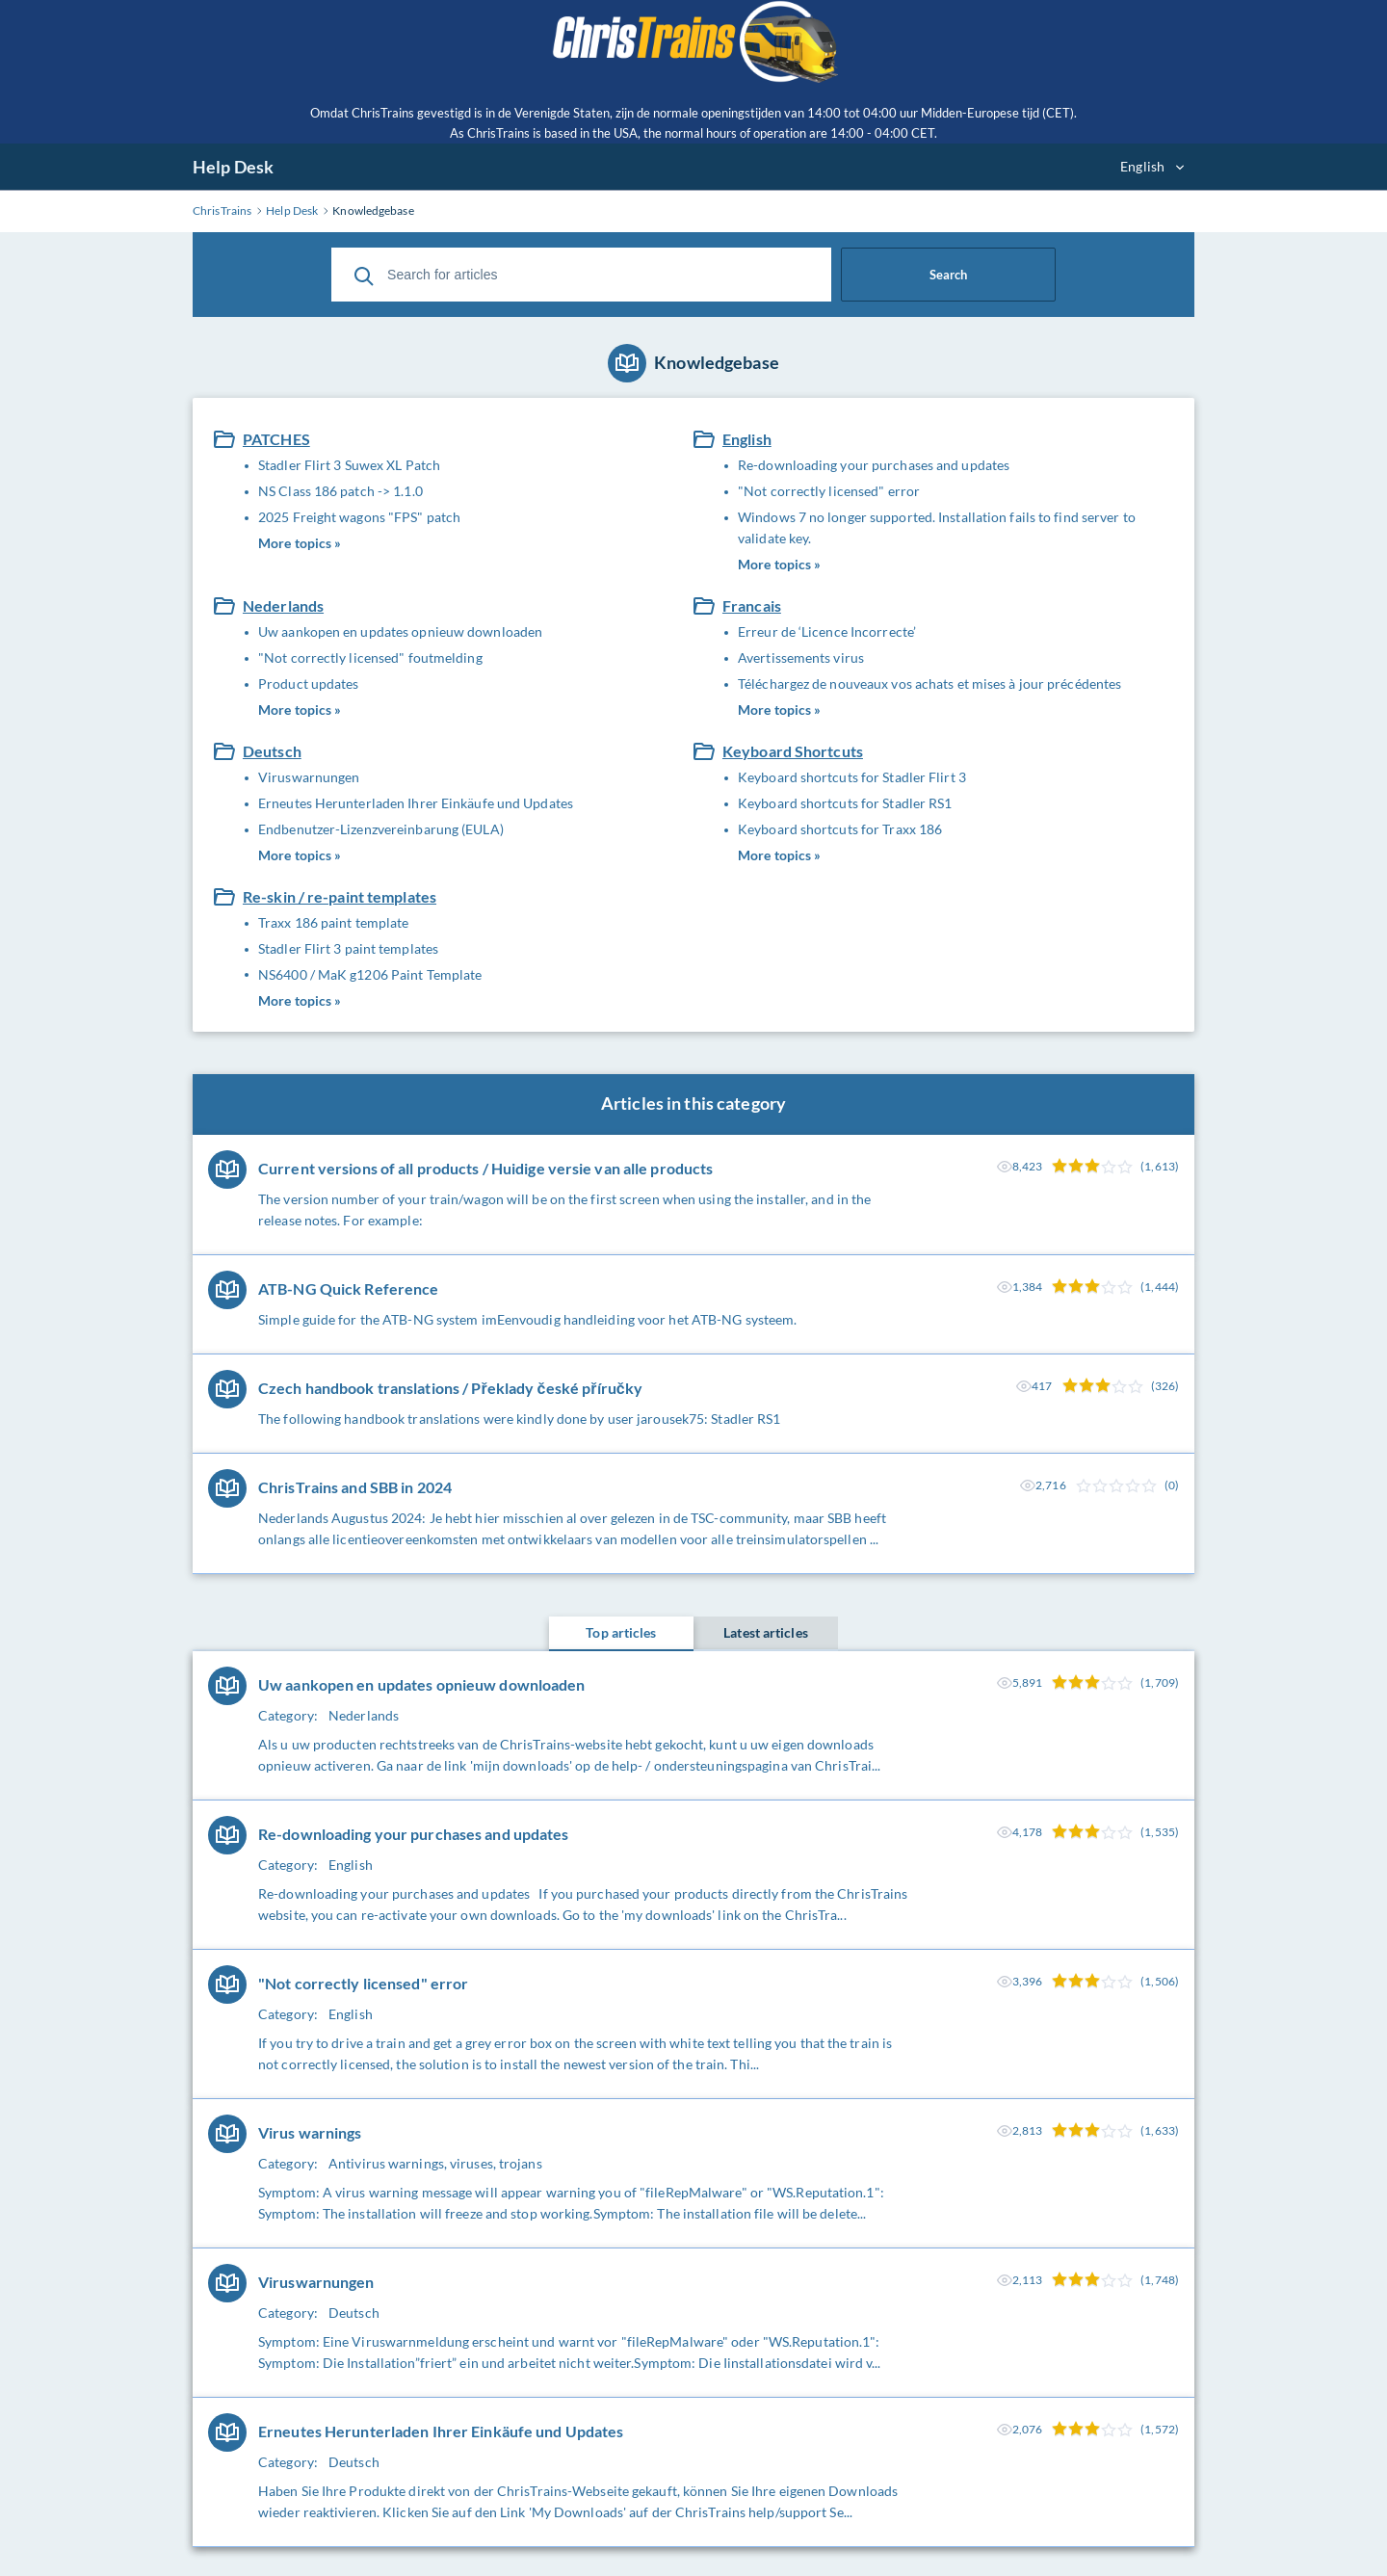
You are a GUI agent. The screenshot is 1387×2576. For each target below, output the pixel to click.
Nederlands (283, 605)
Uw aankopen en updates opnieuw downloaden (400, 631)
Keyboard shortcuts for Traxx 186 (840, 829)
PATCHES (276, 439)
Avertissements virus (801, 657)
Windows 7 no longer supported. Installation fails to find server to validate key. (937, 527)
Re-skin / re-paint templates (339, 896)
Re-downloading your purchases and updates (873, 465)
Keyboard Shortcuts (792, 751)
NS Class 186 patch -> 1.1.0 (340, 491)
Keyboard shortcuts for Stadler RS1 (845, 803)
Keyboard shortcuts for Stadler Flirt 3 (852, 777)
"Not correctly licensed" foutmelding (370, 657)
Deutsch (272, 751)
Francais (751, 605)
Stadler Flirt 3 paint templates (348, 948)
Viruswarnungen (308, 777)
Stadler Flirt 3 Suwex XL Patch (349, 465)
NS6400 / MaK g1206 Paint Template (370, 974)
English (747, 439)
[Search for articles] (581, 275)
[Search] (364, 274)
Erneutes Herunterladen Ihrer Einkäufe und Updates (415, 803)
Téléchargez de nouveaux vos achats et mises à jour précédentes (929, 683)
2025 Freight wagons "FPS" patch (359, 517)
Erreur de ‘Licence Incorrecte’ (827, 631)
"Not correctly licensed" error (829, 491)
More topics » (299, 543)
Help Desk (233, 166)
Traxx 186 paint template (333, 922)
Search (948, 274)
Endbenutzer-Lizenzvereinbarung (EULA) (381, 829)
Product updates (308, 683)
